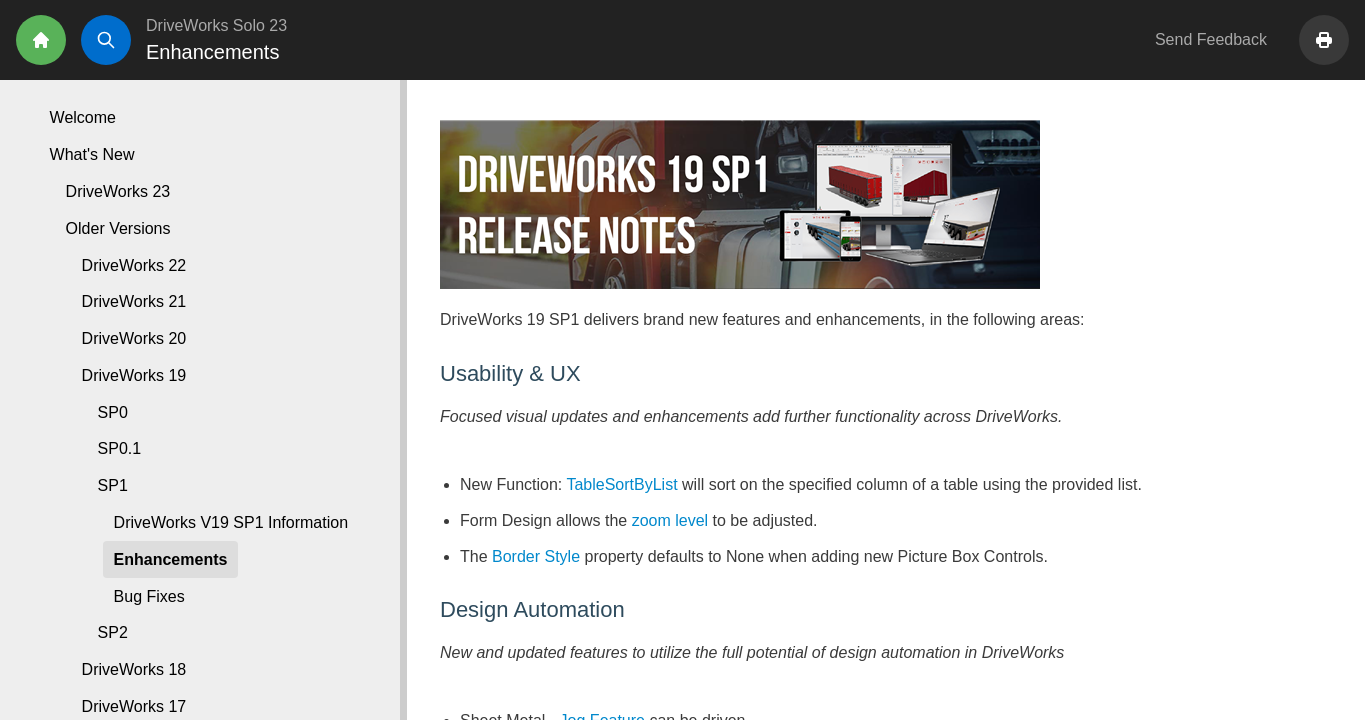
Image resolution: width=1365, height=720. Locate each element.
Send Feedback (1211, 39)
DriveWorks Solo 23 (216, 25)
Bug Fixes (149, 596)
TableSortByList (621, 484)
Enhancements (171, 559)
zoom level (670, 520)
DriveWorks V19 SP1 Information (231, 522)
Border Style (536, 556)
